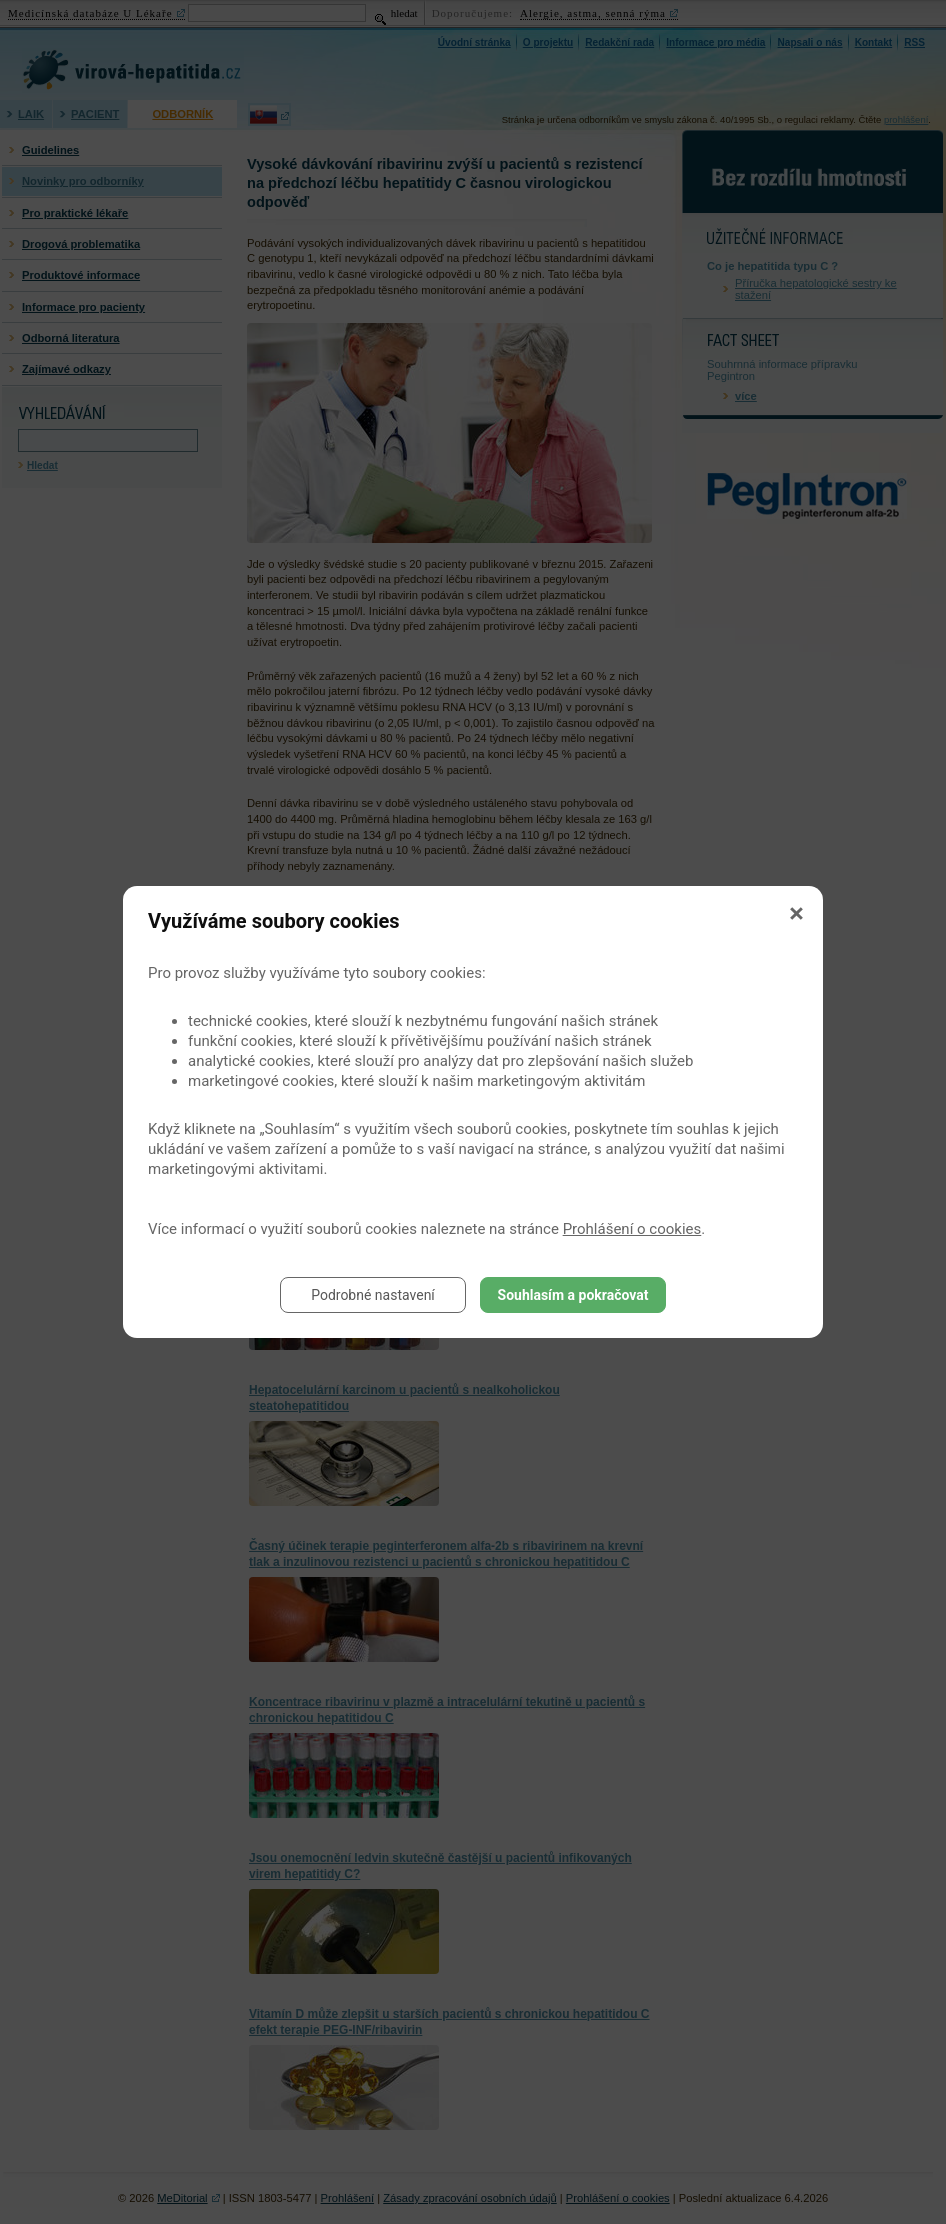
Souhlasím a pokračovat (573, 1295)
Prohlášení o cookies (632, 1229)
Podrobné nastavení (373, 1295)
